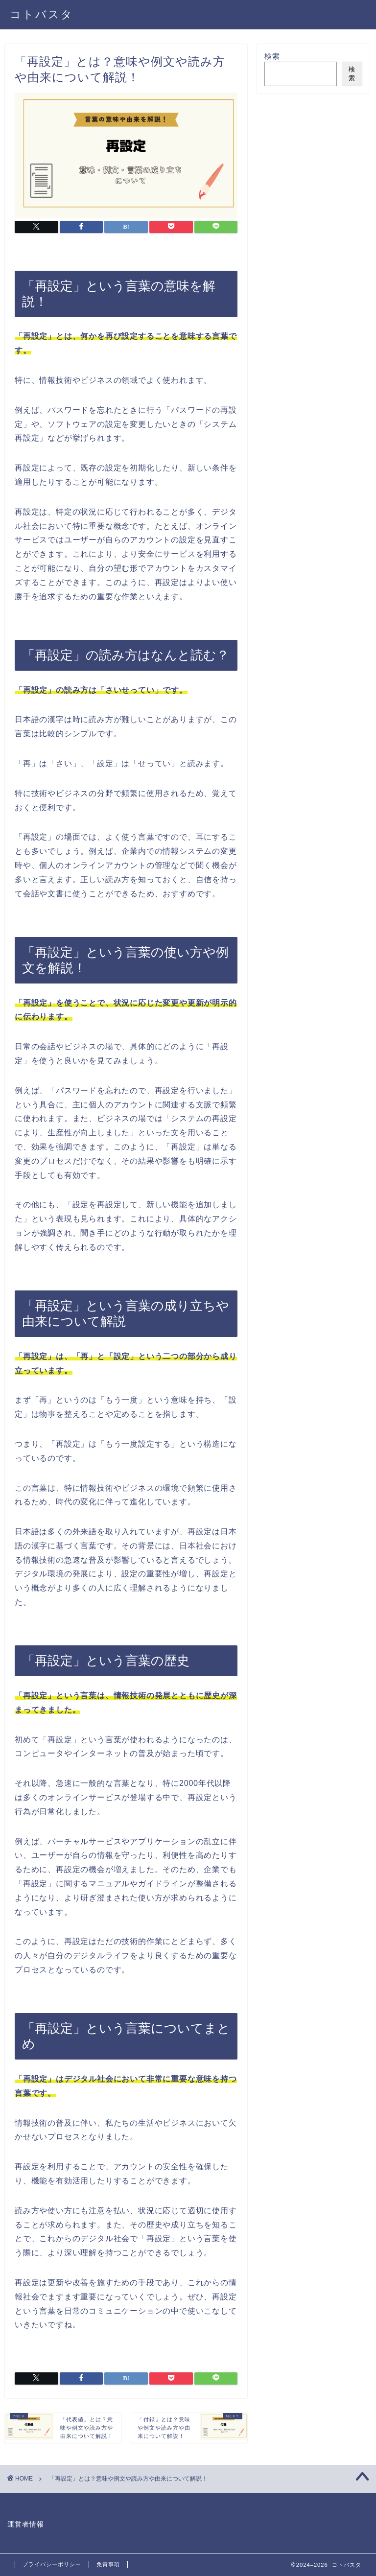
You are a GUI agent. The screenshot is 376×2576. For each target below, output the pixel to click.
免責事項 (108, 2564)
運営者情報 (25, 2524)
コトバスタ (41, 14)
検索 (272, 56)
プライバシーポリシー (52, 2564)
